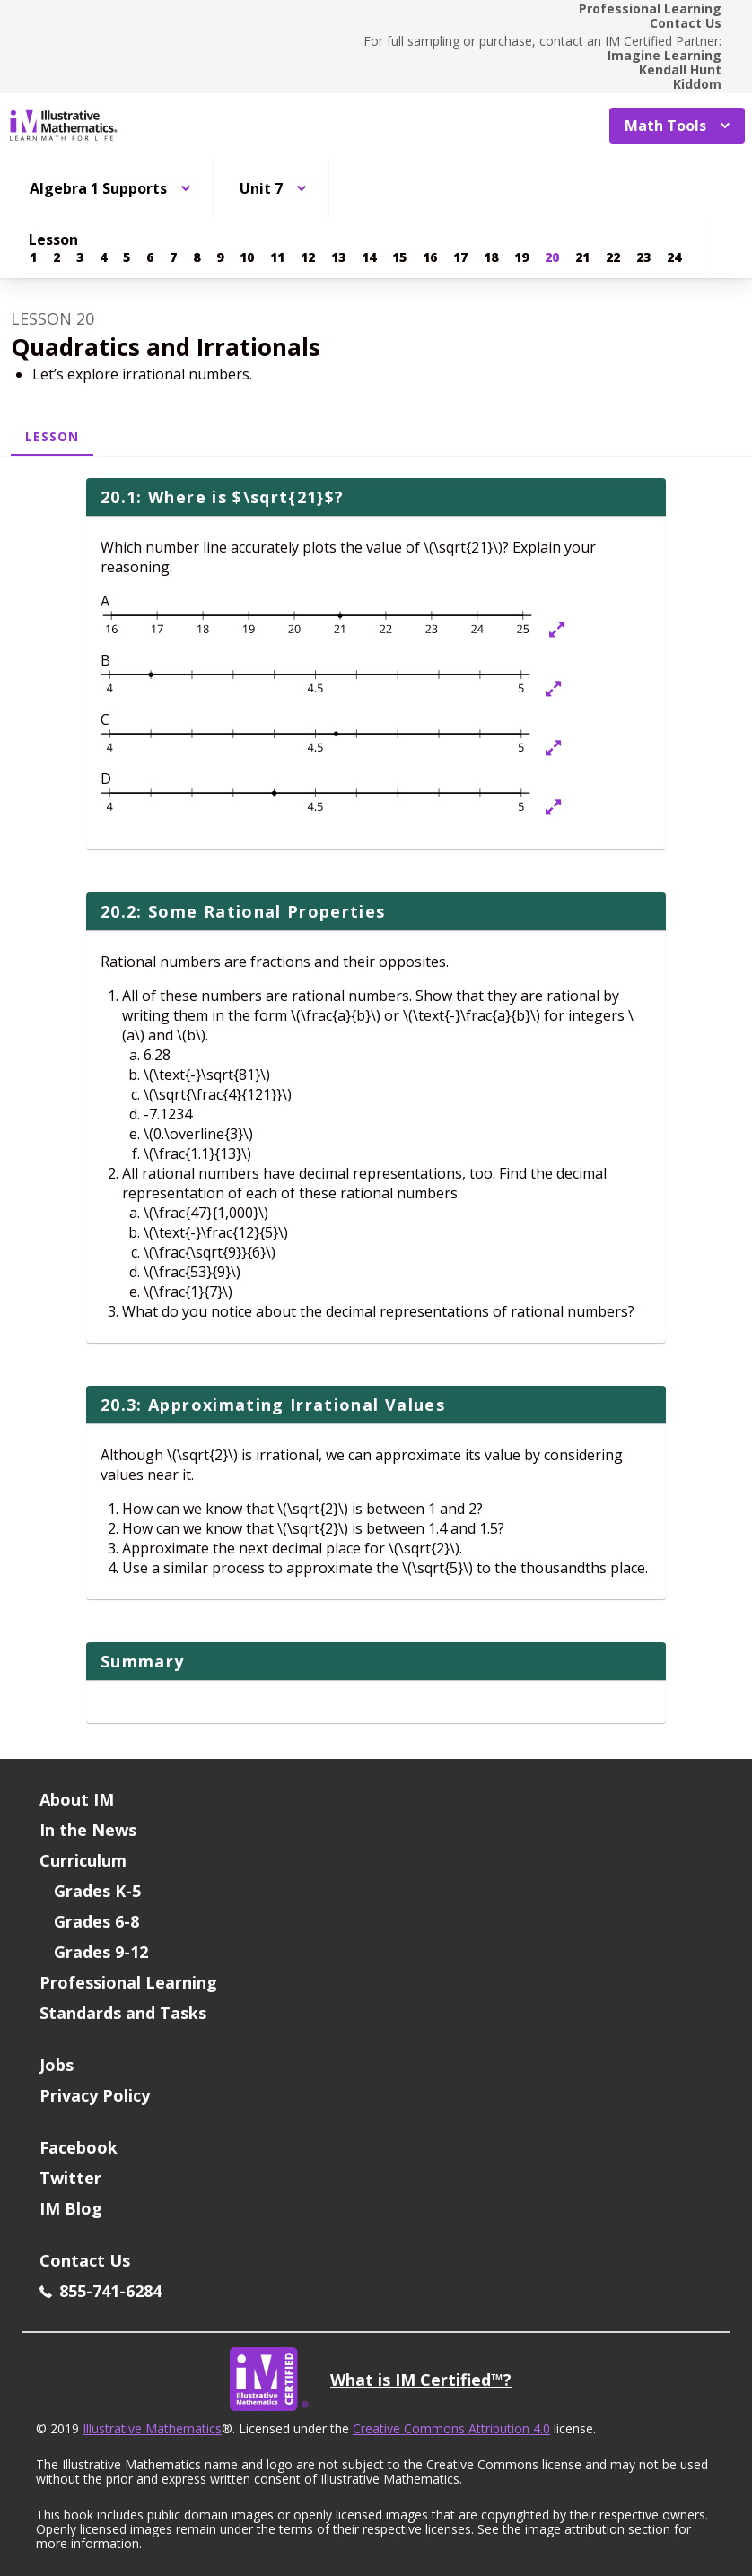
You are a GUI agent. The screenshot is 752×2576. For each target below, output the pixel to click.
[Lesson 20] (552, 257)
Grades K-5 (97, 1891)
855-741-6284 (100, 2291)
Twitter (70, 2178)
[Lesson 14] (369, 257)
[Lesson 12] (308, 257)
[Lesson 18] (491, 257)
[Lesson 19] (521, 257)
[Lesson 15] (399, 257)
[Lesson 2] (56, 257)
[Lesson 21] (582, 257)
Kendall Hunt (680, 70)
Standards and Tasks (122, 2012)
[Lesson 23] (643, 257)
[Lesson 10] (247, 257)
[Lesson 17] (460, 257)
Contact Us (685, 23)
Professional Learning (650, 9)
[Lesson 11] (277, 257)
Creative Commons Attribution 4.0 (451, 2428)
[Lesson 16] (430, 257)
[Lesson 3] (80, 257)
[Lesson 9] (220, 257)
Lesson (52, 436)
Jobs (56, 2065)
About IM (76, 1799)
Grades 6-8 (96, 1921)
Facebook (78, 2147)
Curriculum (83, 1860)
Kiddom (697, 84)
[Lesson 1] (33, 257)
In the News (87, 1830)
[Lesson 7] (173, 257)
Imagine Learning (664, 55)
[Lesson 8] (196, 257)
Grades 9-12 (101, 1951)
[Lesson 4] (103, 257)
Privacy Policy (94, 2095)
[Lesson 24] (674, 257)
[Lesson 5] (126, 257)
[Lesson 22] (613, 257)
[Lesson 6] (150, 257)
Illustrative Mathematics (152, 2428)
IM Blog (70, 2208)
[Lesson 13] (338, 257)
